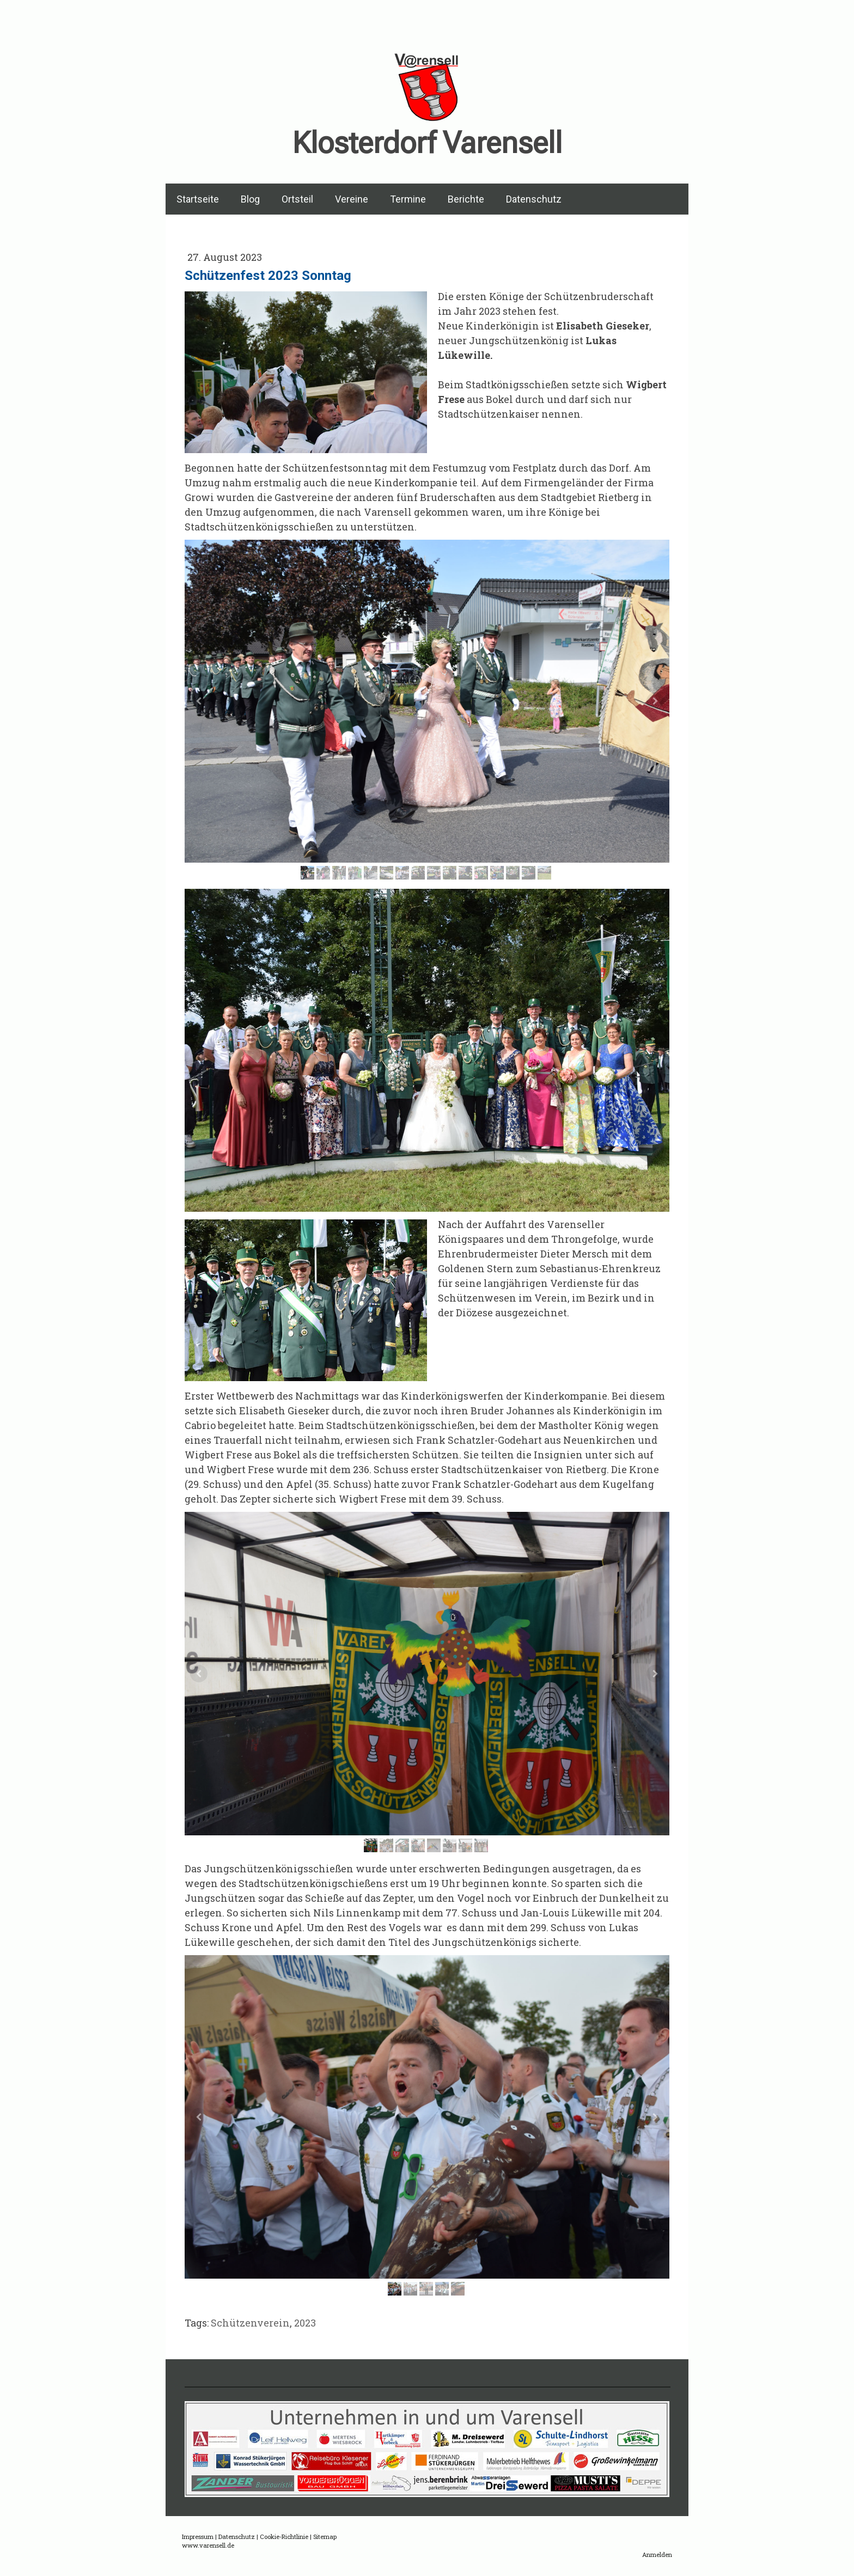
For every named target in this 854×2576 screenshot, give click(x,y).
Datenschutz (534, 199)
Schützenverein (250, 2322)
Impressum (197, 2536)
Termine (408, 199)
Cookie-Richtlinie (284, 2536)
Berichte (466, 199)
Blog (250, 199)
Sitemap (325, 2536)
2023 (305, 2322)
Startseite (197, 199)
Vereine (351, 199)
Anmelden (657, 2554)
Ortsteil (297, 199)
